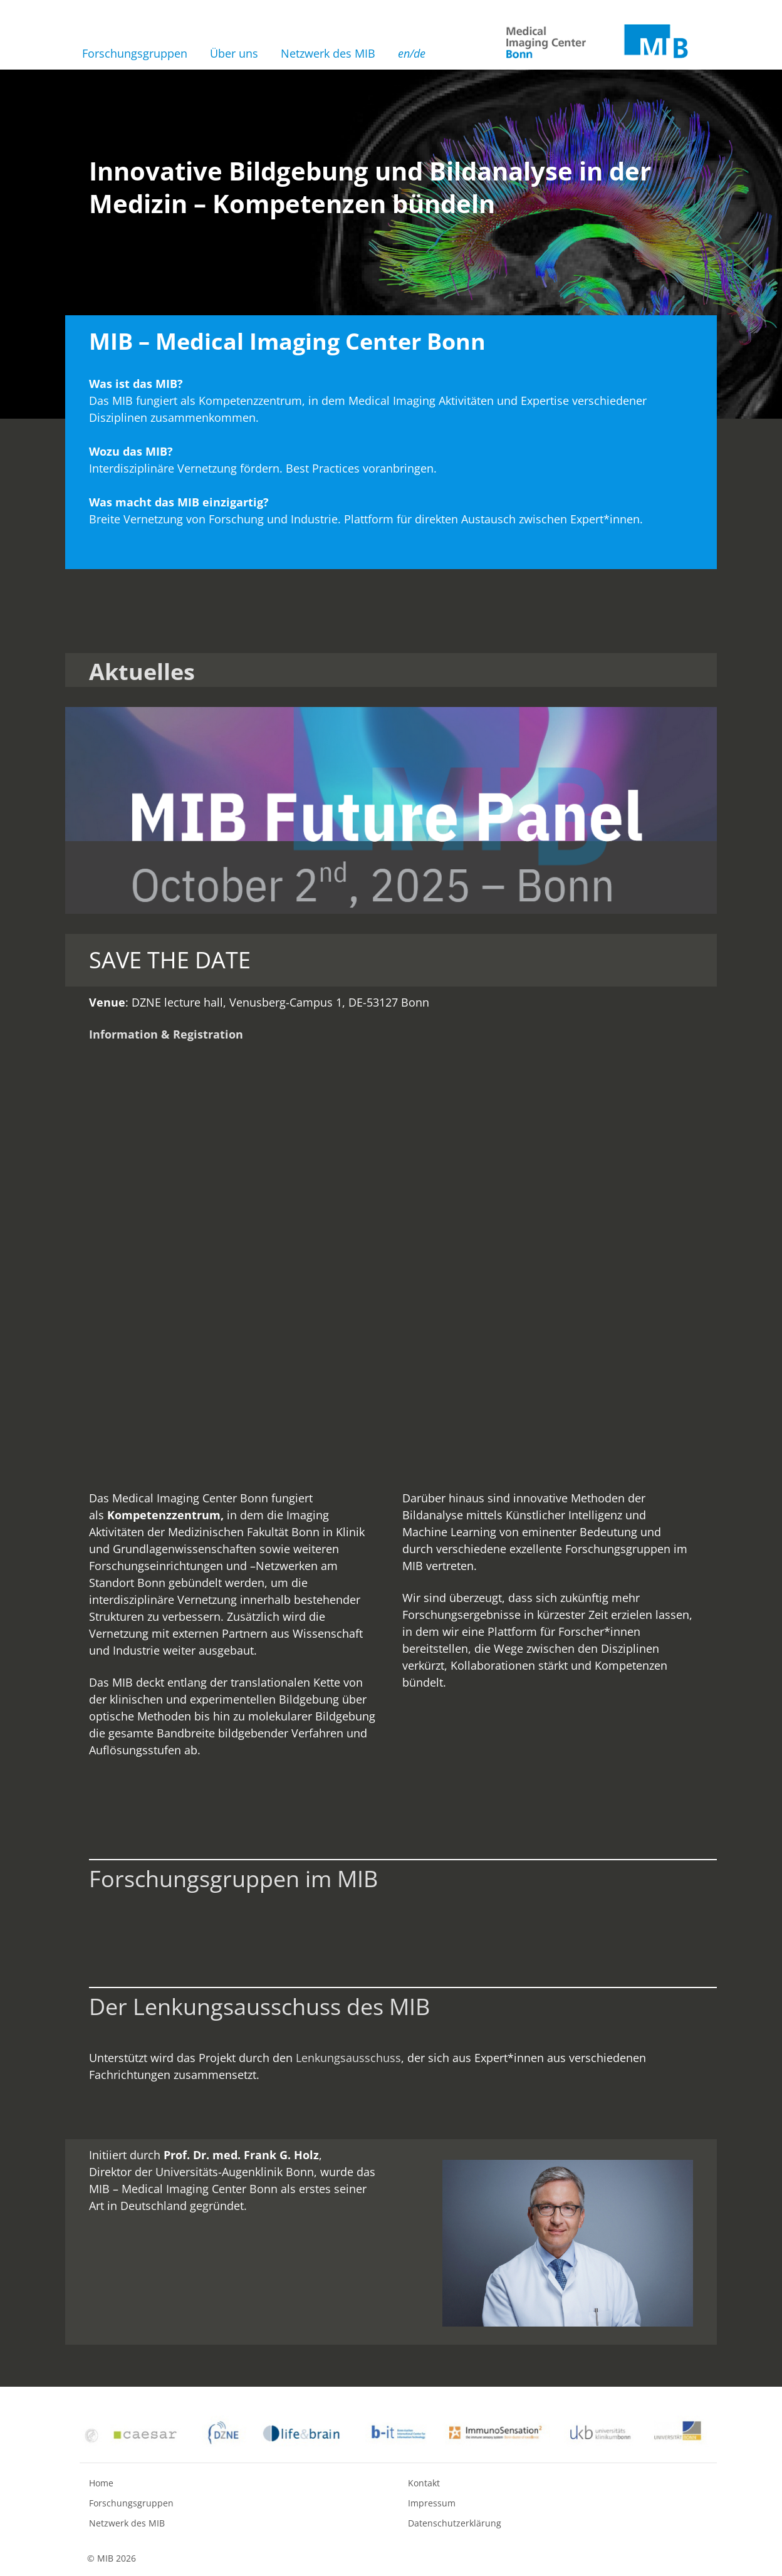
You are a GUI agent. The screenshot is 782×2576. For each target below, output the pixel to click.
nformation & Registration (168, 1034)
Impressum (432, 2503)
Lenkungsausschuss (348, 2057)
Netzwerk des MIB (328, 53)
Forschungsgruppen (134, 53)
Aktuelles (142, 671)
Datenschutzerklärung (454, 2523)
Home (101, 2483)
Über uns (234, 53)
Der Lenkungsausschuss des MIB (259, 2006)
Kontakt (424, 2483)
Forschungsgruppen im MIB (233, 1878)
